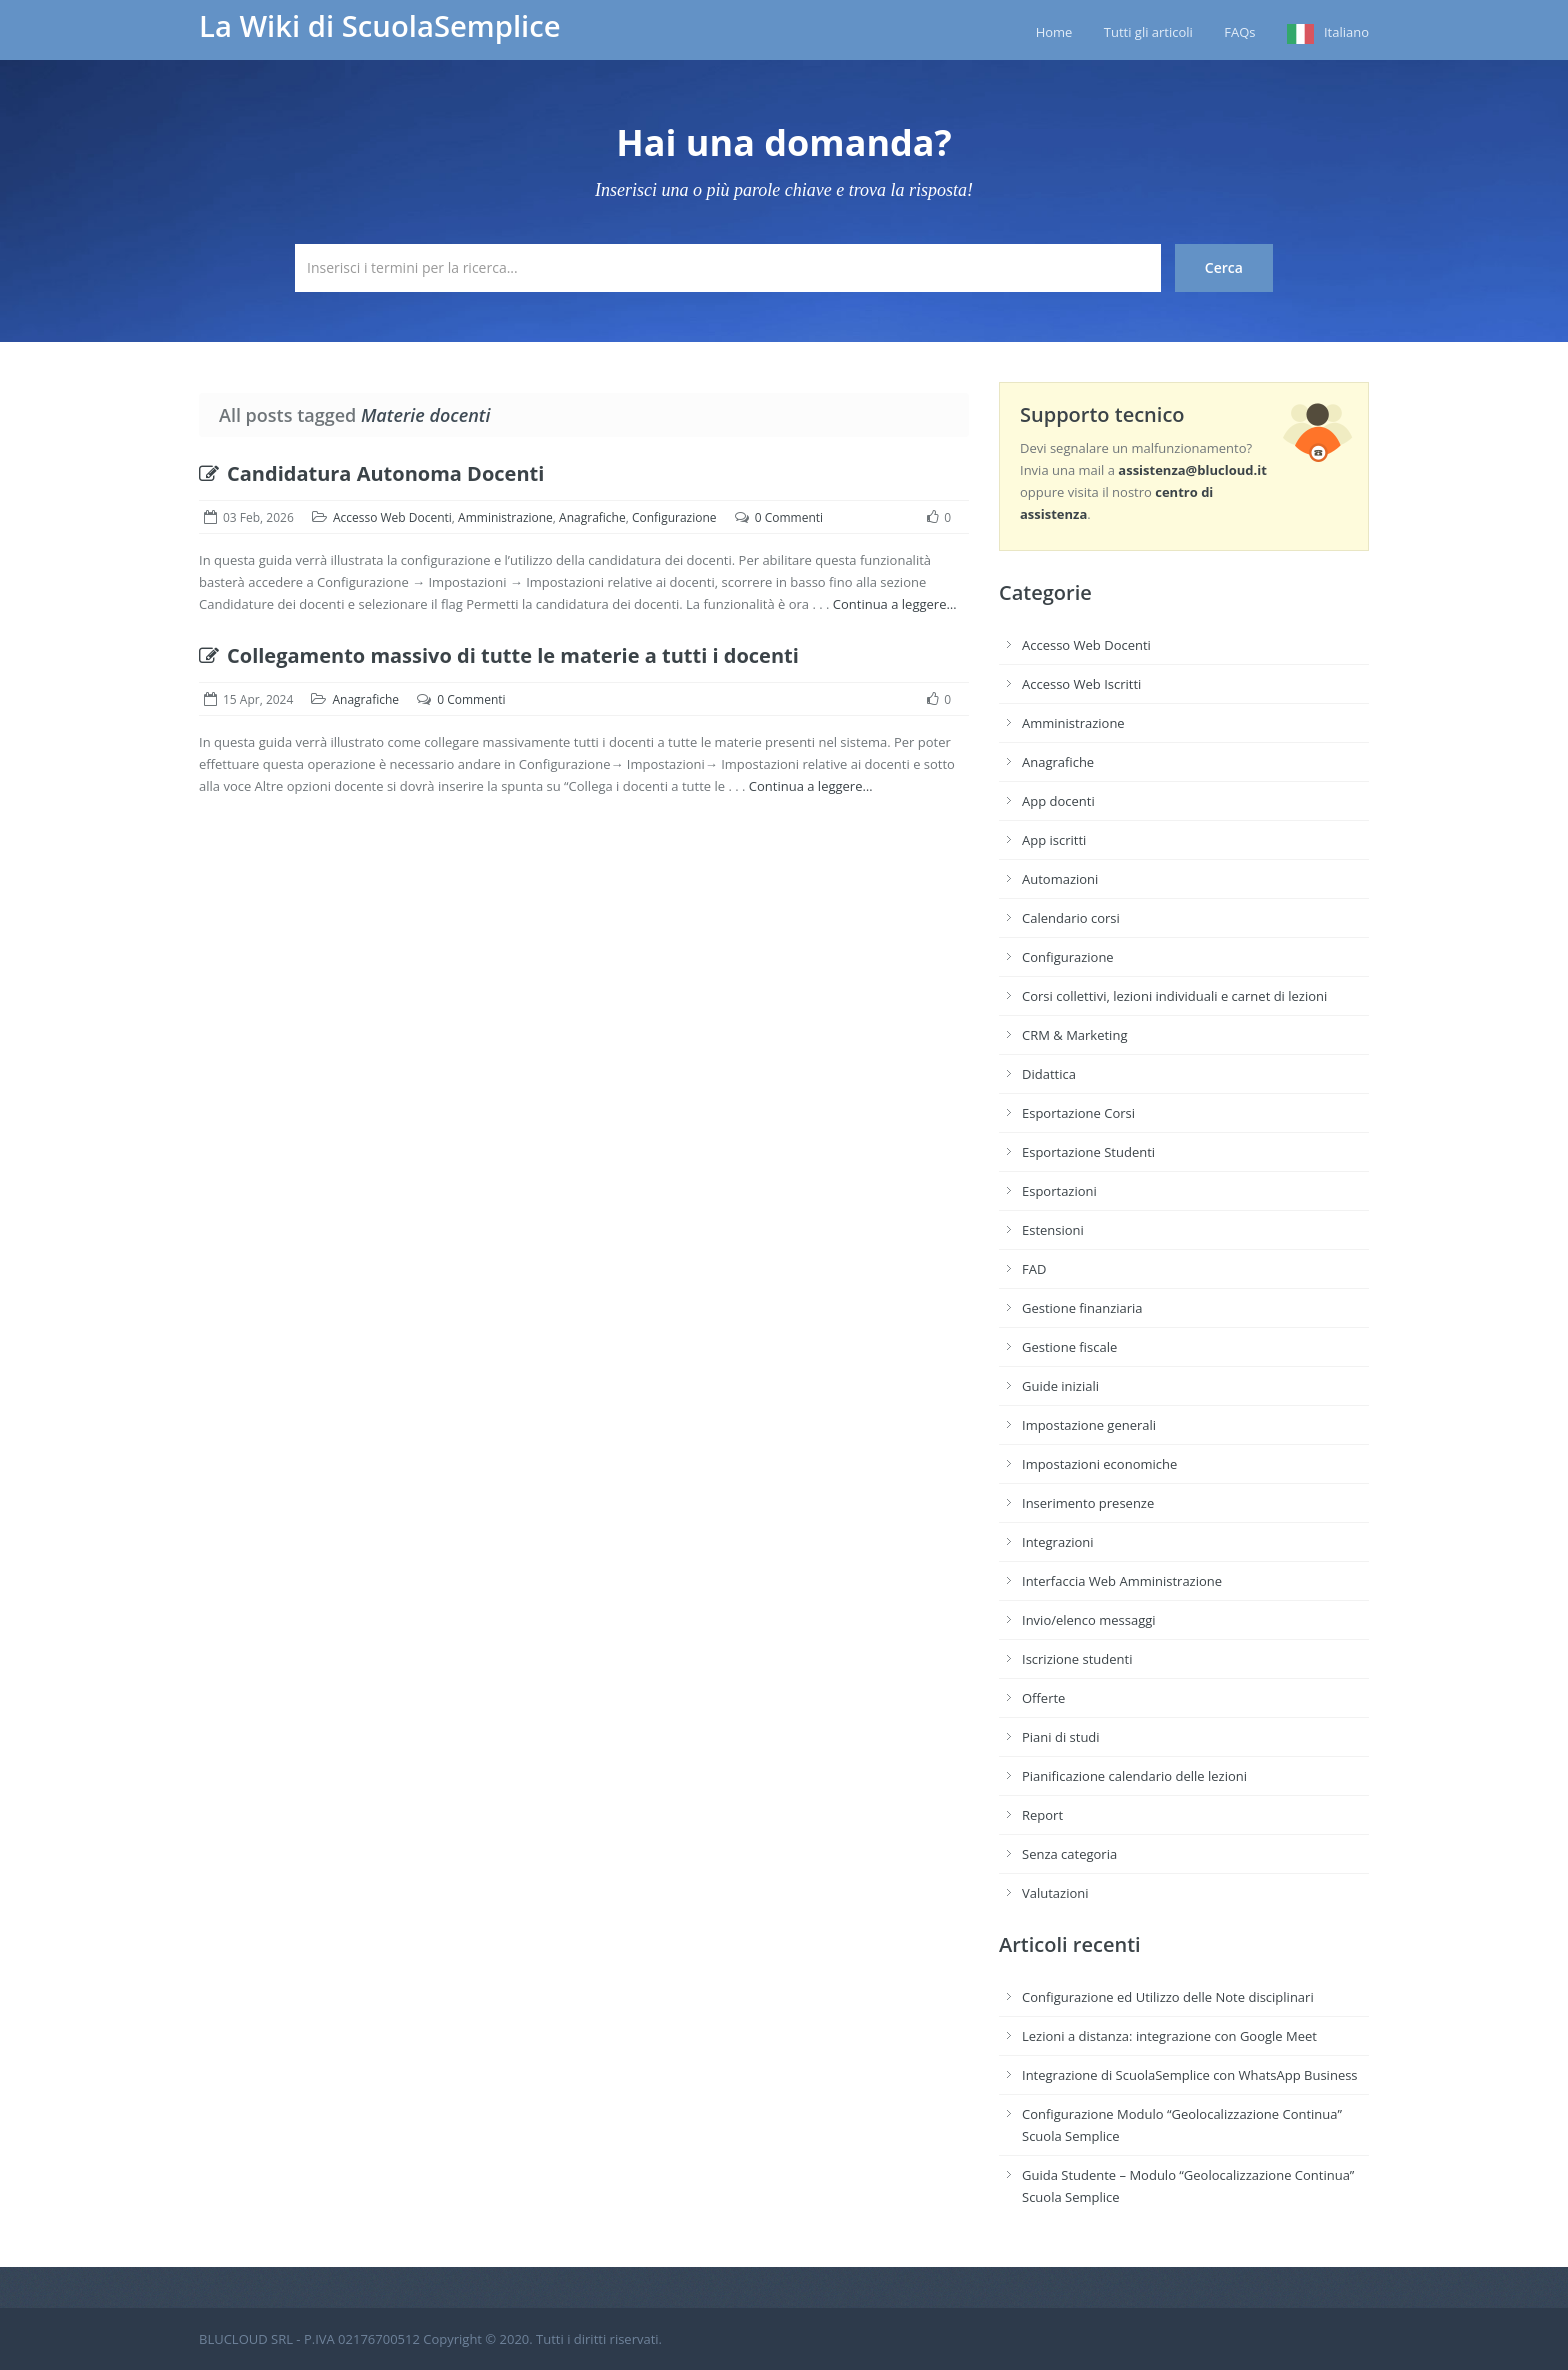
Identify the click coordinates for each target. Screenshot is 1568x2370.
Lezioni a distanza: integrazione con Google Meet (1169, 2036)
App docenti (1058, 801)
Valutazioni (1055, 1893)
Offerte (1043, 1698)
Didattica (1049, 1074)
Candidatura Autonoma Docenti (371, 473)
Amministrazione (505, 517)
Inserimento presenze (1088, 1503)
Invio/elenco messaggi (1089, 1620)
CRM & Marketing (1074, 1035)
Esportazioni (1059, 1191)
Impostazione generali (1089, 1425)
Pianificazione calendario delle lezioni (1134, 1776)
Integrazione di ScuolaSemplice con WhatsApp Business (1190, 2075)
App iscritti (1054, 840)
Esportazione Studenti (1088, 1152)
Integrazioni (1058, 1542)
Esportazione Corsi (1078, 1113)
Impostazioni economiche (1099, 1464)
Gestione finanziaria (1082, 1308)
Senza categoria (1069, 1854)
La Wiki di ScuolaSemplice (380, 26)
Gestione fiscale (1069, 1347)
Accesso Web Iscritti (1081, 684)
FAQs (1239, 32)
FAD (1034, 1269)
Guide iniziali (1060, 1386)
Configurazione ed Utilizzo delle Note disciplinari (1168, 1997)
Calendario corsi (1071, 918)
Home (1054, 32)
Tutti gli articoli (1148, 32)
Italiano (1346, 32)
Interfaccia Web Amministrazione (1122, 1581)
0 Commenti (789, 517)
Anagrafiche (592, 517)
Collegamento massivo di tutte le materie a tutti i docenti (499, 655)
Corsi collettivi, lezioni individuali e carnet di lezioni (1174, 996)
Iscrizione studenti (1077, 1659)
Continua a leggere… (895, 604)
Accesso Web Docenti (392, 517)
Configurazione (674, 517)
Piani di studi (1061, 1737)
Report (1042, 1815)
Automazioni (1060, 879)
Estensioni (1053, 1230)
